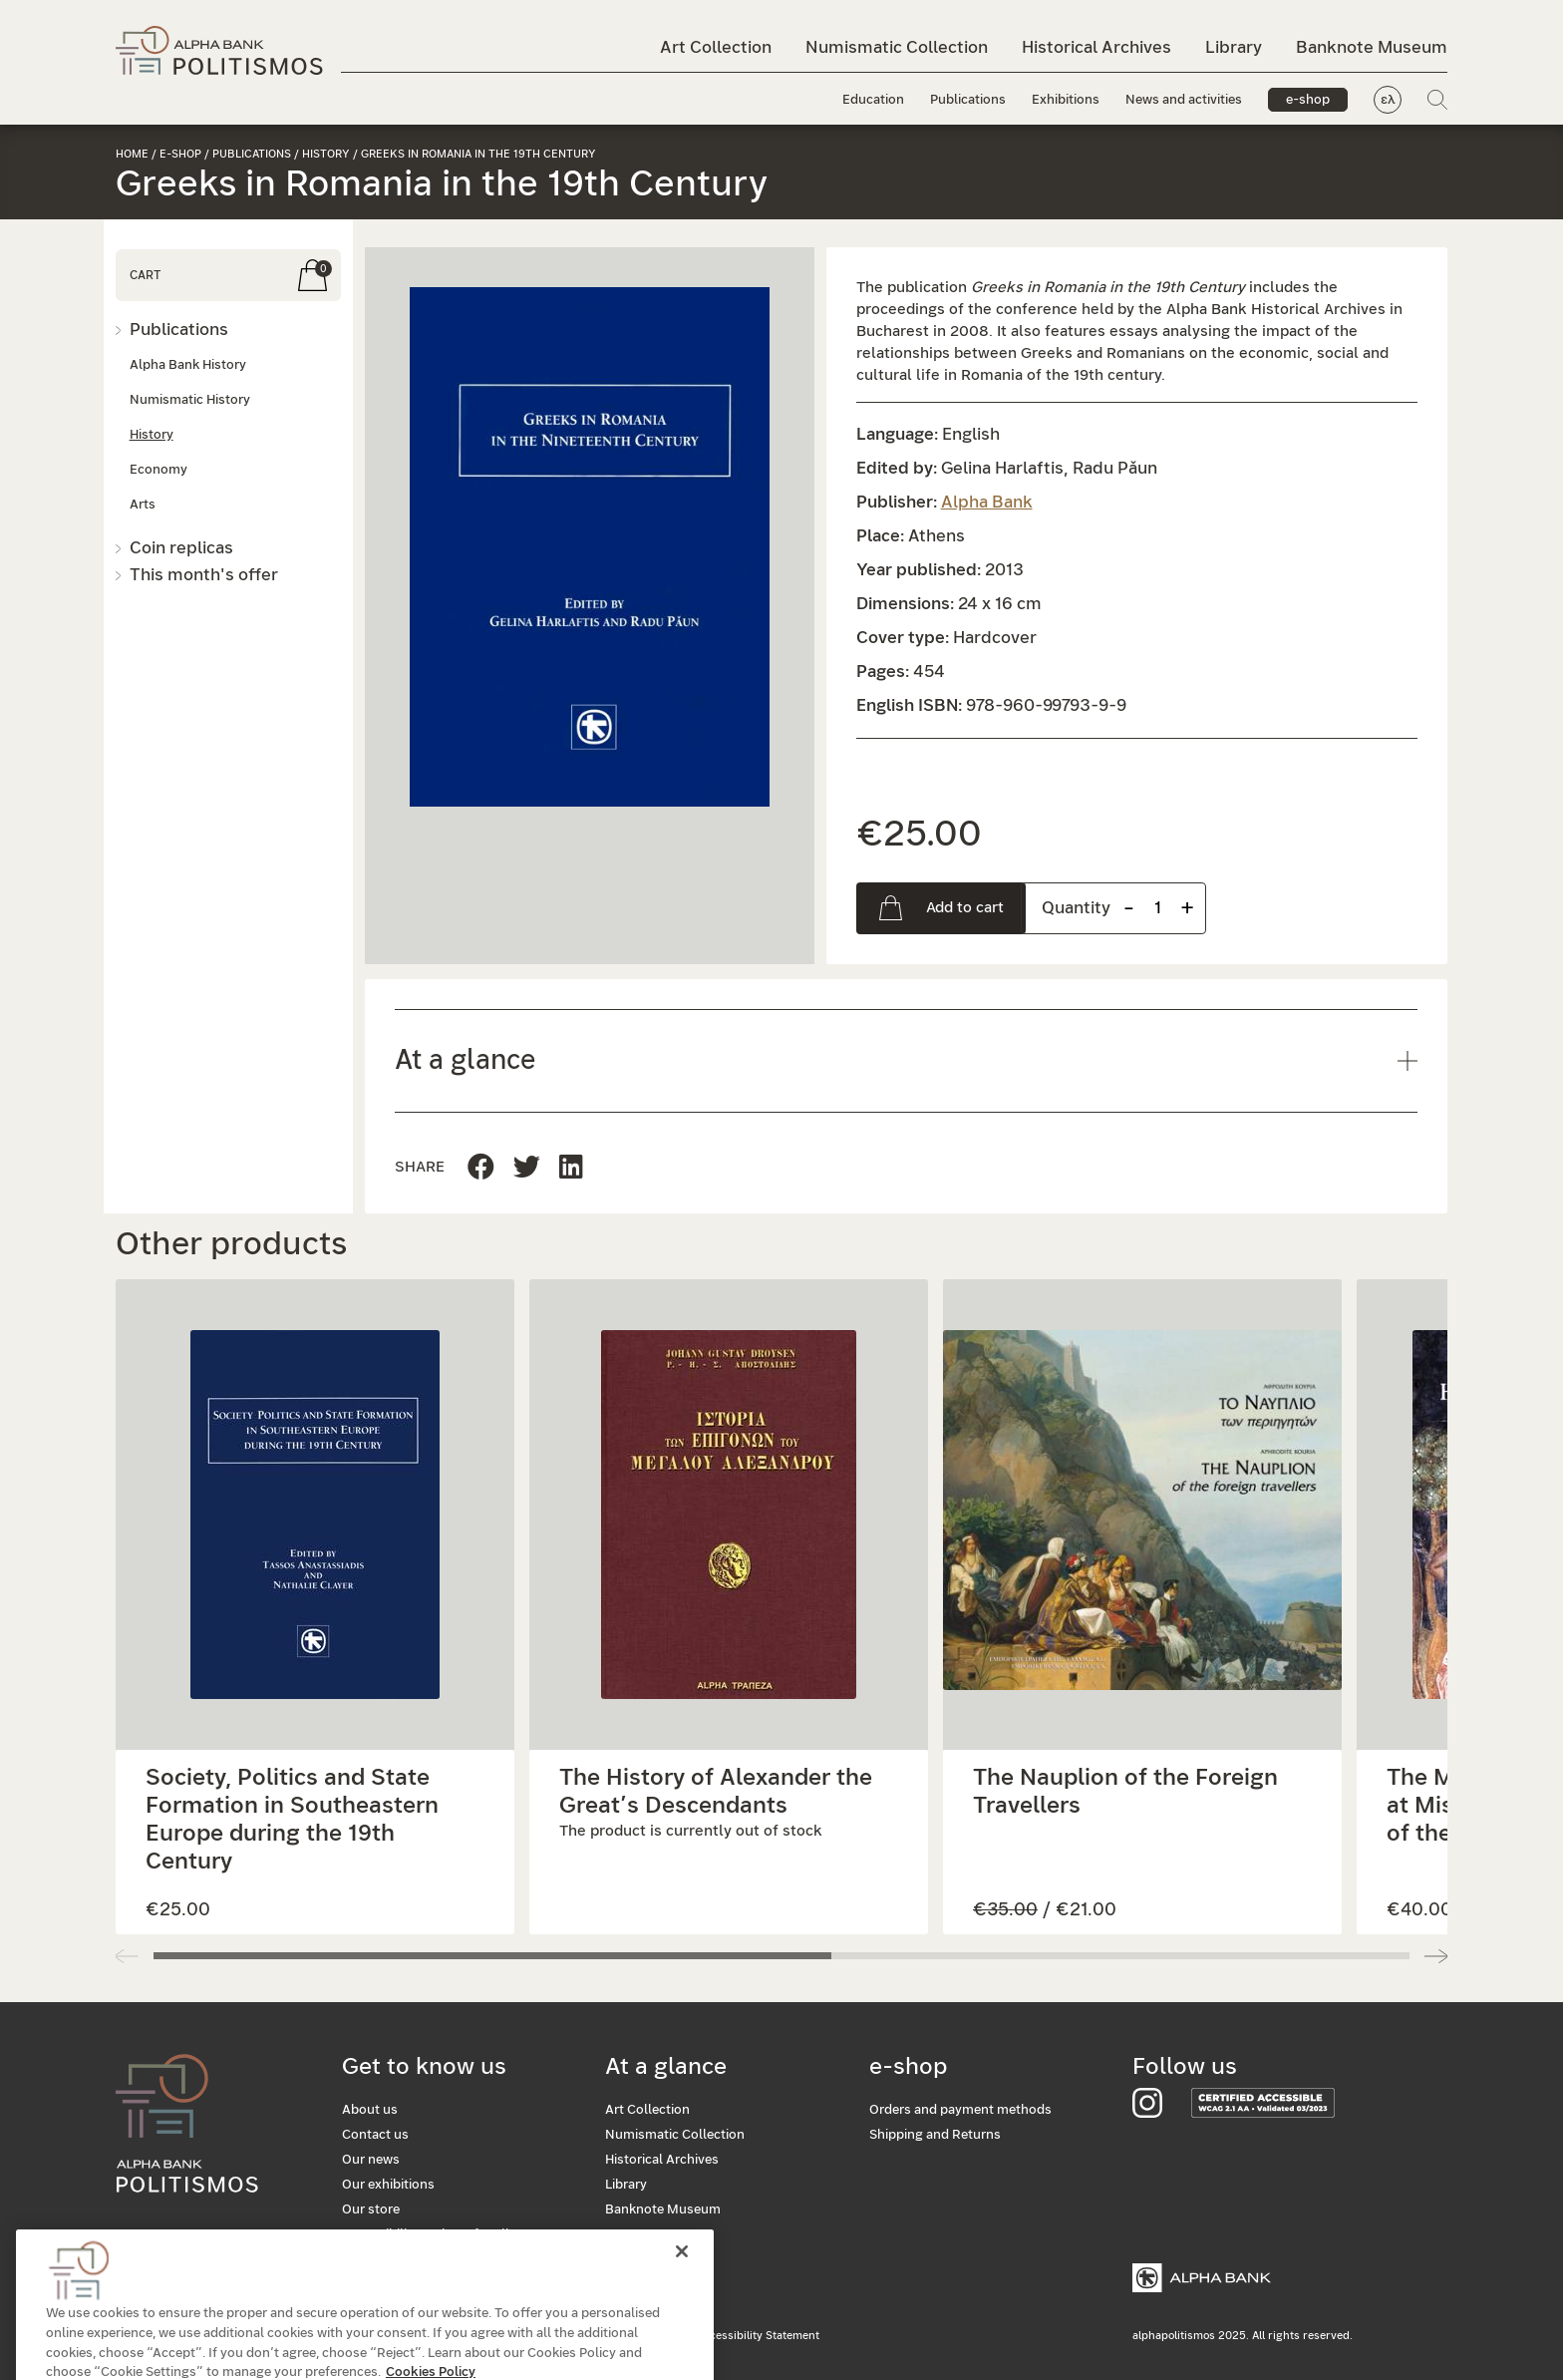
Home (132, 154)
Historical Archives (1096, 47)
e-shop (1308, 100)
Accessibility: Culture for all (425, 2234)
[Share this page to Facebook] (481, 1168)
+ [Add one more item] (1187, 907)
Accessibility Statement (758, 2335)
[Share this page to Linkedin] (526, 1168)
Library (1233, 47)
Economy (158, 470)
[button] (589, 547)
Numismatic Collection (896, 47)
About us (370, 2110)
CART (145, 275)
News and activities (1183, 100)
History (326, 154)
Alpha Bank (987, 502)
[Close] (682, 2297)
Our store (371, 2210)
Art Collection (716, 47)
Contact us (375, 2135)
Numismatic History (190, 400)
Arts (143, 505)
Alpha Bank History (188, 365)
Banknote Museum (1371, 47)
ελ (1388, 100)
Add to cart (965, 907)
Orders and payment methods (960, 2110)
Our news (371, 2160)
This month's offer (204, 574)
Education (873, 100)
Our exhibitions (388, 2185)
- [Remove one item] (1128, 907)
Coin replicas (181, 547)
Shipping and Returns (935, 2135)
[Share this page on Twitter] (571, 1168)
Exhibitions (1065, 100)
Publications (968, 100)
